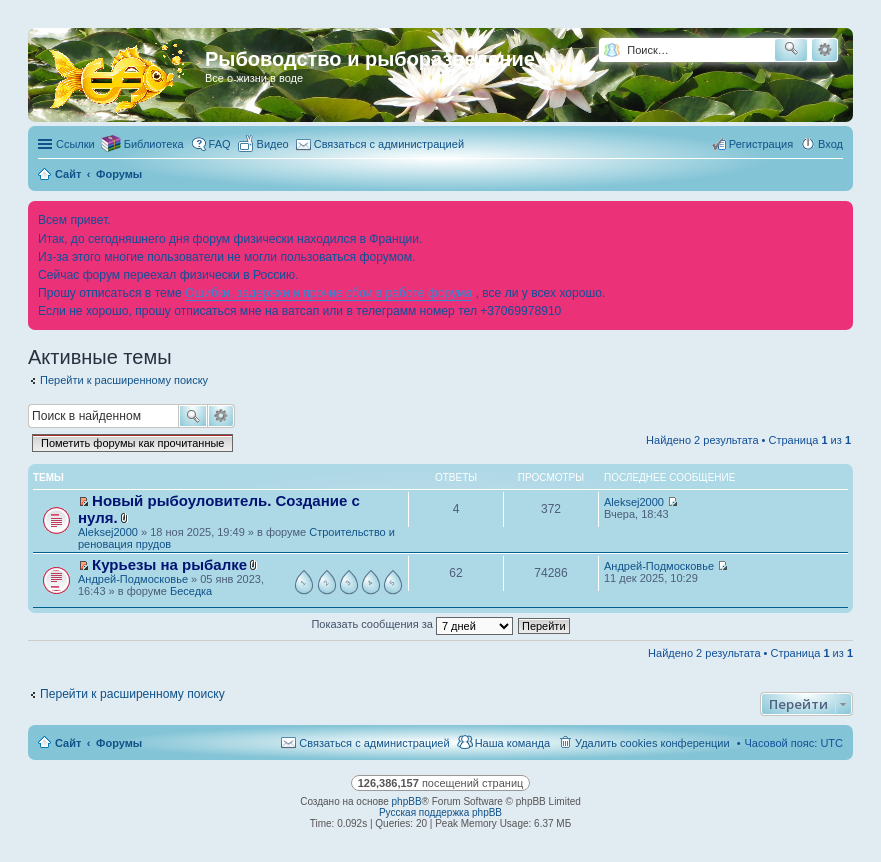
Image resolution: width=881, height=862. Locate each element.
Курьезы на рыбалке (169, 564)
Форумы (119, 743)
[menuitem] (264, 144)
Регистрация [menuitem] (761, 144)
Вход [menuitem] (830, 144)
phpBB (407, 801)
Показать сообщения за (411, 624)
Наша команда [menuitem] (512, 743)
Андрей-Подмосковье (133, 579)
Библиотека (154, 144)
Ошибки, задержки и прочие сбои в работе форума (328, 293)
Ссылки (75, 144)
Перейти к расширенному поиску (124, 380)
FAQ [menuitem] (220, 144)
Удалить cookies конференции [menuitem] (652, 743)
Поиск (193, 416)
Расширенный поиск (824, 50)
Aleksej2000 (108, 532)
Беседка (191, 591)
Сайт (68, 743)
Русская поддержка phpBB (440, 812)
